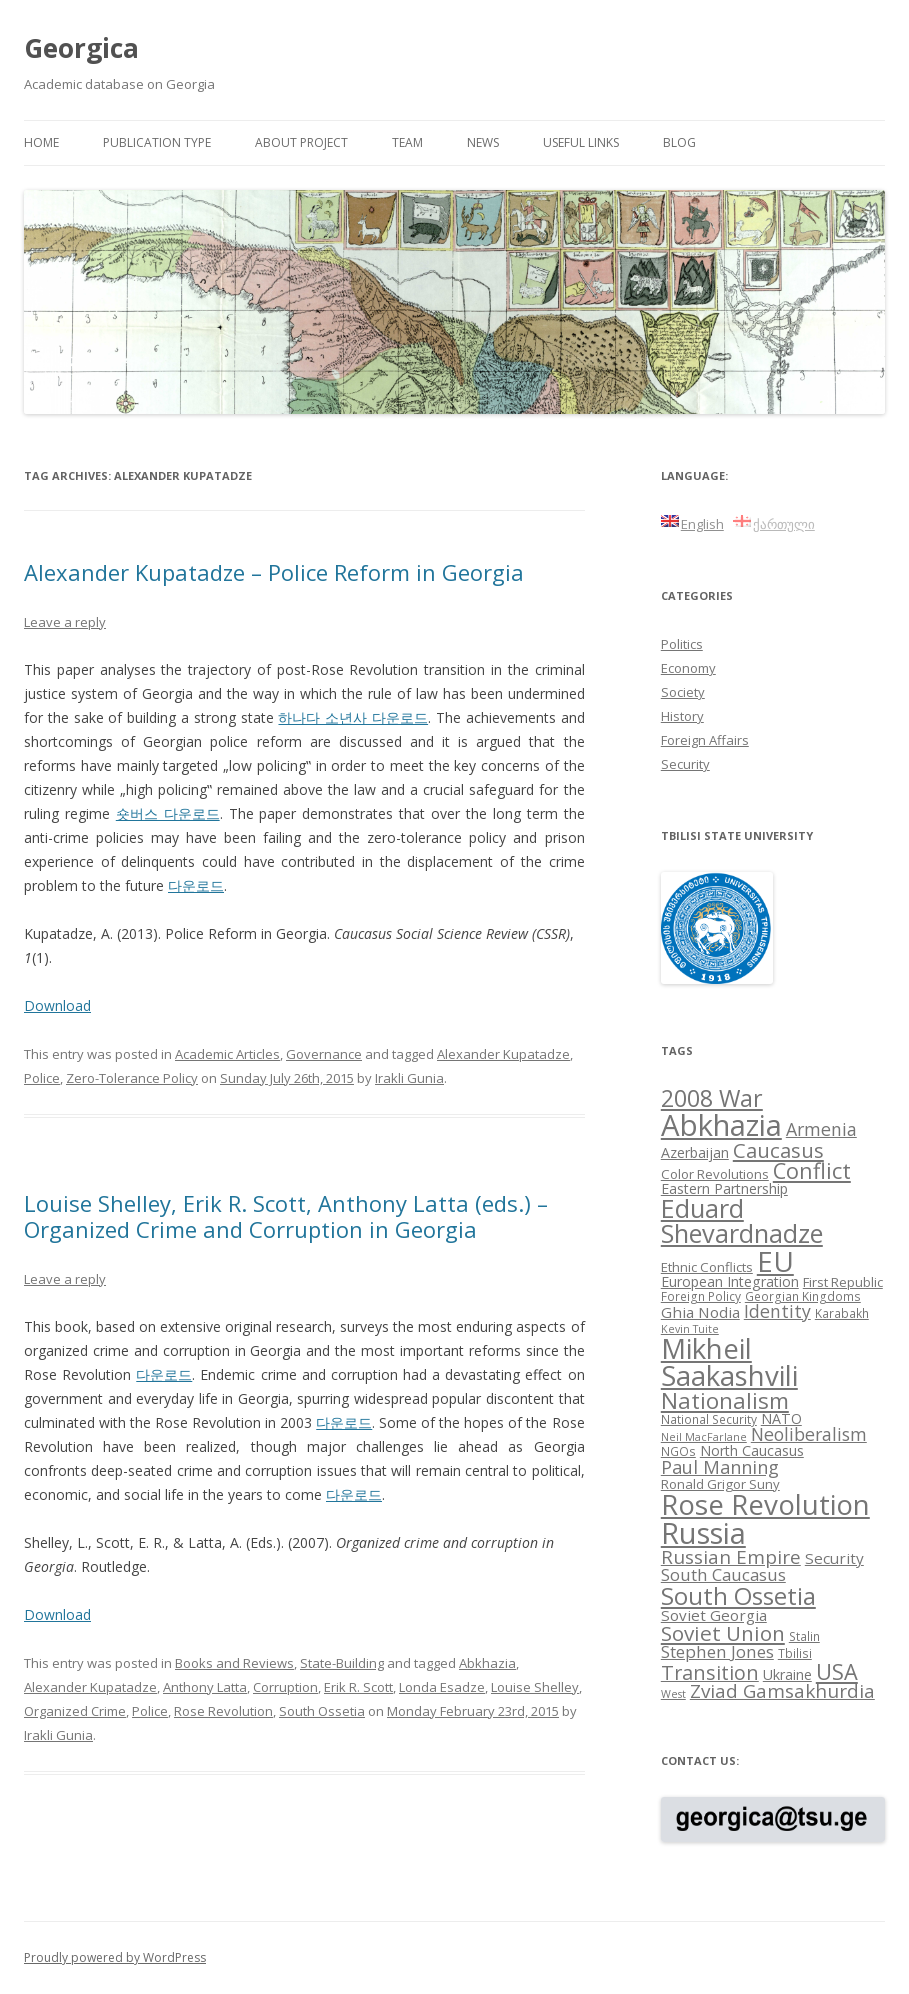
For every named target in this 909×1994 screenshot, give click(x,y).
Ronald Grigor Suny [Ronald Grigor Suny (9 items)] (720, 1484)
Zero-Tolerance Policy (132, 1078)
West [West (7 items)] (673, 1694)
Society (683, 692)
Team (407, 142)
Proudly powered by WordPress (115, 1957)
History (682, 716)
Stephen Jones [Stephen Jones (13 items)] (717, 1651)
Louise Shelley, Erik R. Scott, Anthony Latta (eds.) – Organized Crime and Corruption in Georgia (286, 1216)
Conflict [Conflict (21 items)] (812, 1170)
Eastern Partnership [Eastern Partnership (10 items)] (724, 1188)
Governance (324, 1054)
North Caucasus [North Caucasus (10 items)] (752, 1450)
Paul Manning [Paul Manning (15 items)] (720, 1467)
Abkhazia (487, 1663)
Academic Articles (227, 1054)
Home (41, 142)
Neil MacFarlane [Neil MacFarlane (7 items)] (704, 1437)
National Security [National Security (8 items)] (709, 1419)
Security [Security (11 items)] (834, 1558)
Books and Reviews (234, 1663)
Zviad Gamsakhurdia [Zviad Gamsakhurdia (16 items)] (782, 1691)
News (483, 142)
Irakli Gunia (409, 1078)
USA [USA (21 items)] (837, 1671)
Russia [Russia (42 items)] (703, 1533)
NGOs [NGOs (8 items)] (678, 1451)
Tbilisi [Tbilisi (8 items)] (795, 1653)
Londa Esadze (442, 1687)
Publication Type (157, 142)
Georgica (81, 48)
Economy (688, 668)
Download (57, 1005)
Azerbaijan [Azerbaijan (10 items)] (695, 1152)
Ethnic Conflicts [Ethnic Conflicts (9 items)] (707, 1267)
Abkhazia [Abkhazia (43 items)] (721, 1125)
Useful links (581, 142)
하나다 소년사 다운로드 (353, 717)
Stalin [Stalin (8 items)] (804, 1636)
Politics (682, 644)
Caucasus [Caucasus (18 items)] (778, 1150)
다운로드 (196, 885)
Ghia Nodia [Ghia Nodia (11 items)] (700, 1312)
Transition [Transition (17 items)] (710, 1672)
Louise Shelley (535, 1687)
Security (685, 764)
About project (301, 142)
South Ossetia (322, 1711)
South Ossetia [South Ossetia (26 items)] (738, 1595)
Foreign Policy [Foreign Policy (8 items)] (701, 1296)
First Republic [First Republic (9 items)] (843, 1282)
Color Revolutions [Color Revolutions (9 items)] (715, 1174)
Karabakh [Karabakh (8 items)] (842, 1313)
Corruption (285, 1687)
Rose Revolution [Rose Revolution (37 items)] (765, 1504)
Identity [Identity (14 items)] (777, 1311)
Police (42, 1078)
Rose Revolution (223, 1711)
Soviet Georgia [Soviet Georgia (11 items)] (714, 1615)
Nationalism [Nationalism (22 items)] (725, 1400)
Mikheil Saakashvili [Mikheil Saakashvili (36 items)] (729, 1362)
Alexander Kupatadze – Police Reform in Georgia (274, 572)
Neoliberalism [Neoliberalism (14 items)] (809, 1434)
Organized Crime (75, 1711)
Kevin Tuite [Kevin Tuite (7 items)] (690, 1329)
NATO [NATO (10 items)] (781, 1418)
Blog (679, 142)
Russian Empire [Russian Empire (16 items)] (731, 1557)
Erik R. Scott (358, 1687)
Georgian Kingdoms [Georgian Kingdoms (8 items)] (803, 1296)
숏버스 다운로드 (168, 813)
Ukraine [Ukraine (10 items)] (787, 1674)
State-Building (342, 1663)
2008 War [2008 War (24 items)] (712, 1098)
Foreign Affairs (705, 740)
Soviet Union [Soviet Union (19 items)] (723, 1633)
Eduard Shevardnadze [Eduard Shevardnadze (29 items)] (742, 1220)
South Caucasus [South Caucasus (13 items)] (723, 1574)
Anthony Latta (205, 1687)
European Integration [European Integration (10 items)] (730, 1281)
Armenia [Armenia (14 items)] (821, 1129)
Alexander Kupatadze (503, 1054)
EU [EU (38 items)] (775, 1261)
